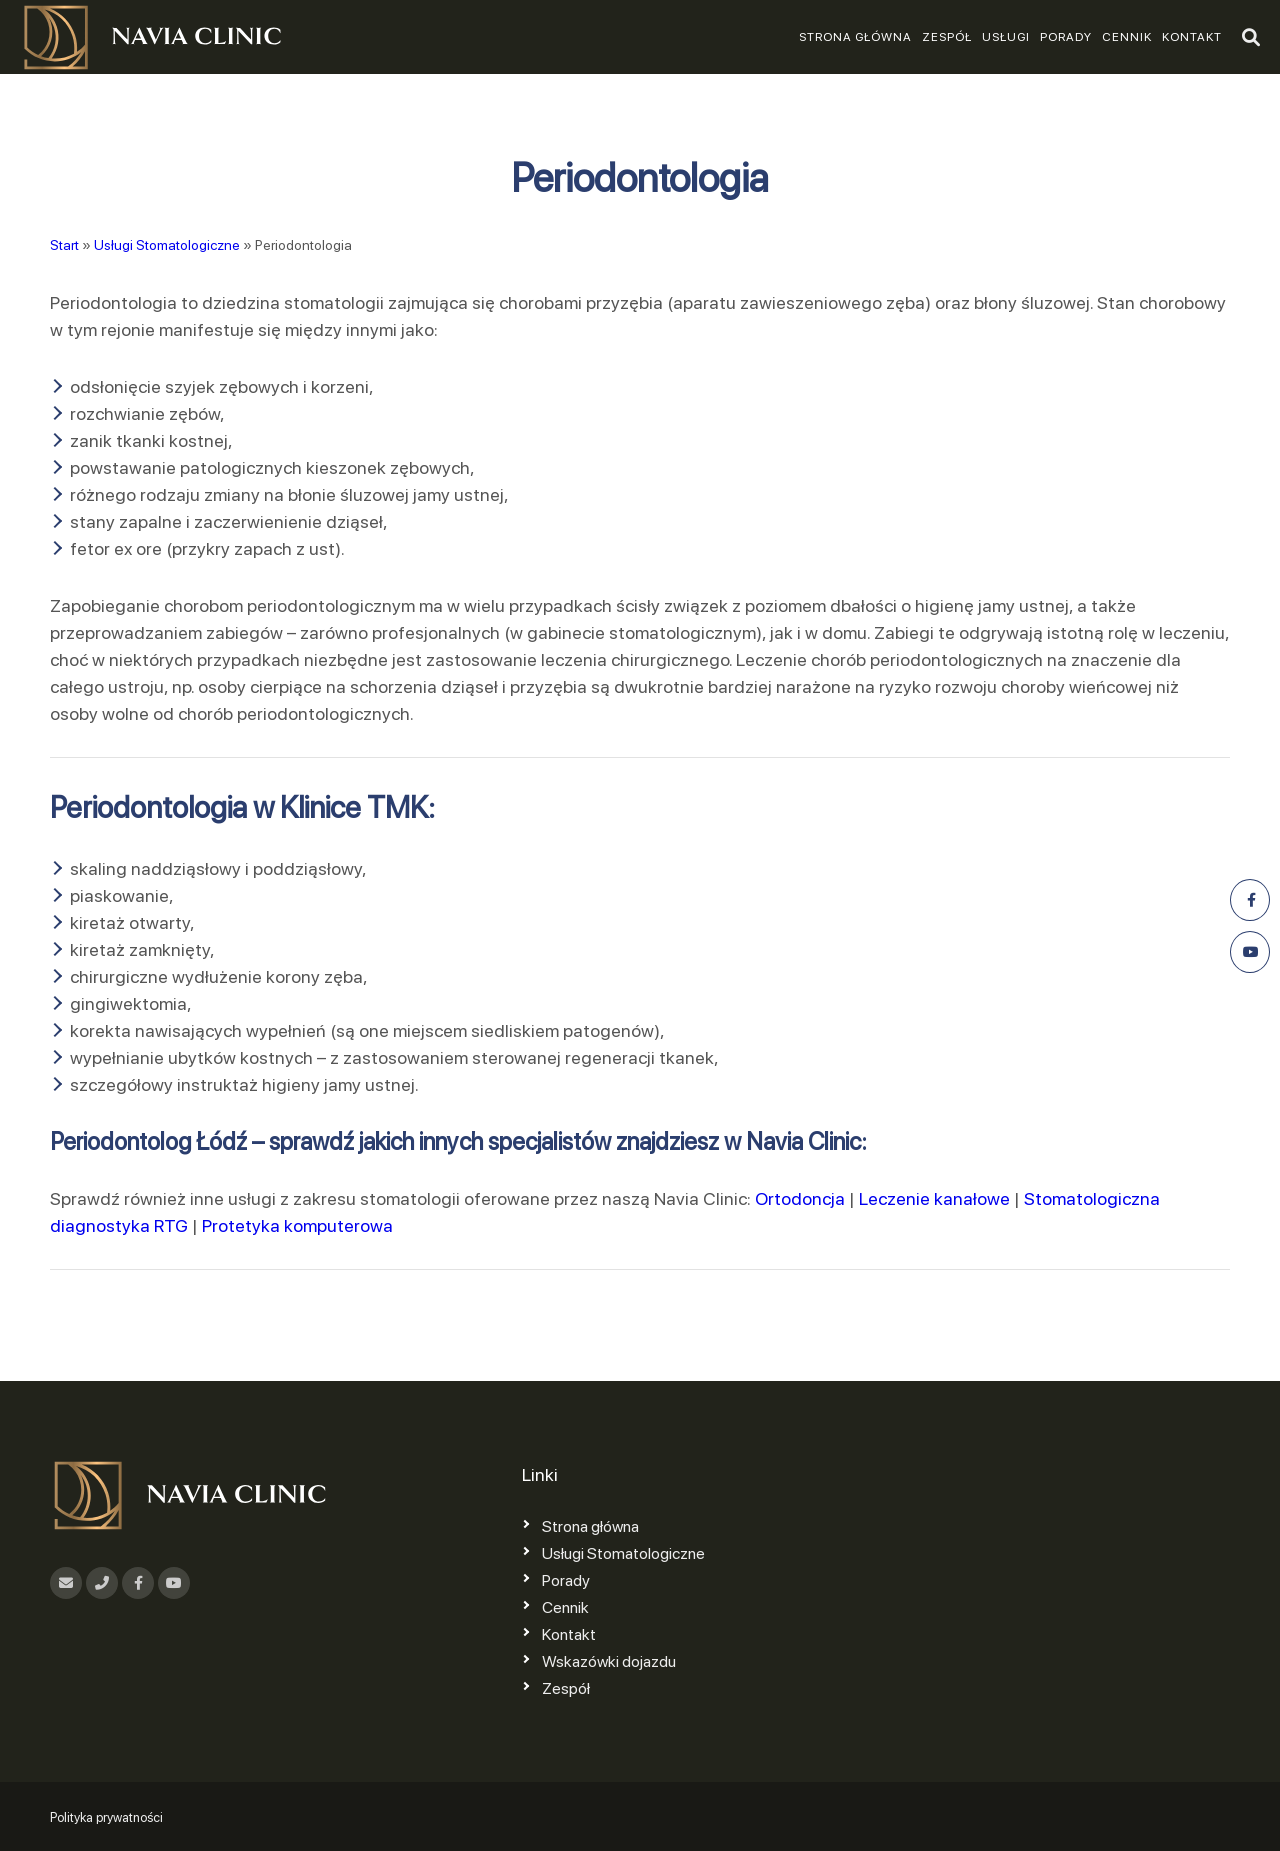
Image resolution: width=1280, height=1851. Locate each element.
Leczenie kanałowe (934, 1198)
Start (64, 245)
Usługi (1006, 37)
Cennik (1127, 37)
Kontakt (1192, 37)
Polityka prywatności (106, 1817)
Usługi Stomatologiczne (167, 245)
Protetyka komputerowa (297, 1225)
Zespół (947, 37)
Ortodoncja (800, 1198)
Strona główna (855, 37)
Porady (1066, 37)
